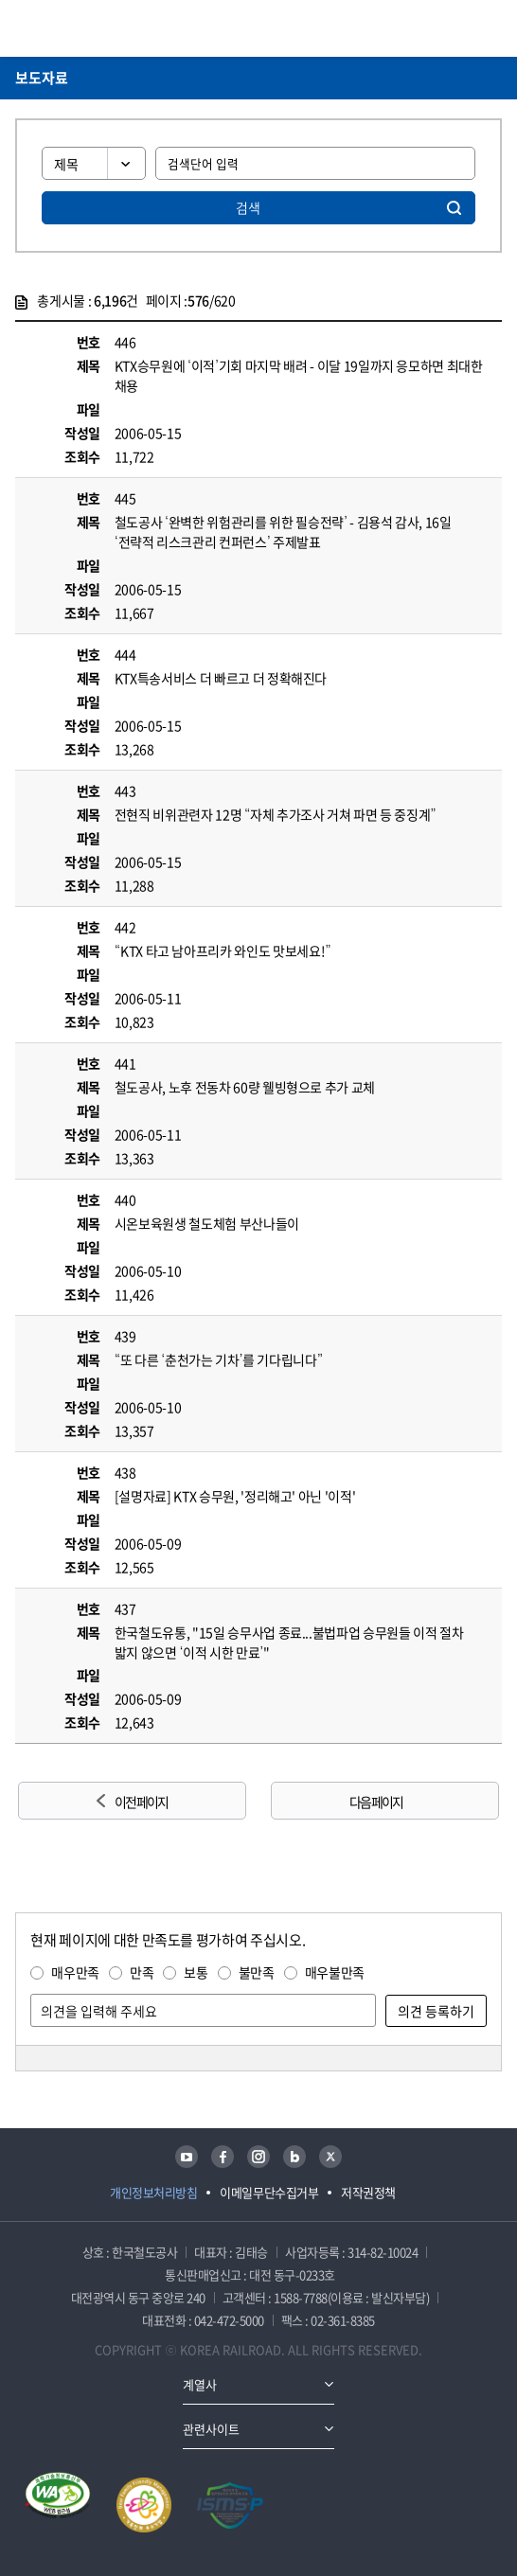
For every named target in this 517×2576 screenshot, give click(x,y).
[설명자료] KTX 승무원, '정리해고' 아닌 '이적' (235, 1495)
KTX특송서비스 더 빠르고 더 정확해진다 (221, 677)
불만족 (257, 1972)
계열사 (200, 2384)
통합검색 (461, 28)
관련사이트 (211, 2429)
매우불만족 (335, 1972)
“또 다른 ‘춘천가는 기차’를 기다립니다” (219, 1359)
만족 (141, 1972)
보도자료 (41, 77)
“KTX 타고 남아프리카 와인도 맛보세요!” (222, 950)
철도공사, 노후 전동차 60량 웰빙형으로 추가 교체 (245, 1086)
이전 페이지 (141, 1801)
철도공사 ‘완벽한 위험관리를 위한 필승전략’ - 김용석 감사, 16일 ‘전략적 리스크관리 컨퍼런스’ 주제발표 (283, 531)
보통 (195, 1972)
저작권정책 (368, 2192)
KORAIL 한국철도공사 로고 (89, 28)
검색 (248, 207)
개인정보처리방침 (153, 2192)
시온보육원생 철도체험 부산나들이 (207, 1223)
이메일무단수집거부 (269, 2192)
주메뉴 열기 (490, 28)
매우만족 (75, 1972)
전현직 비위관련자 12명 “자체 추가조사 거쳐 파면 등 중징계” (276, 814)
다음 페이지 (375, 1801)
